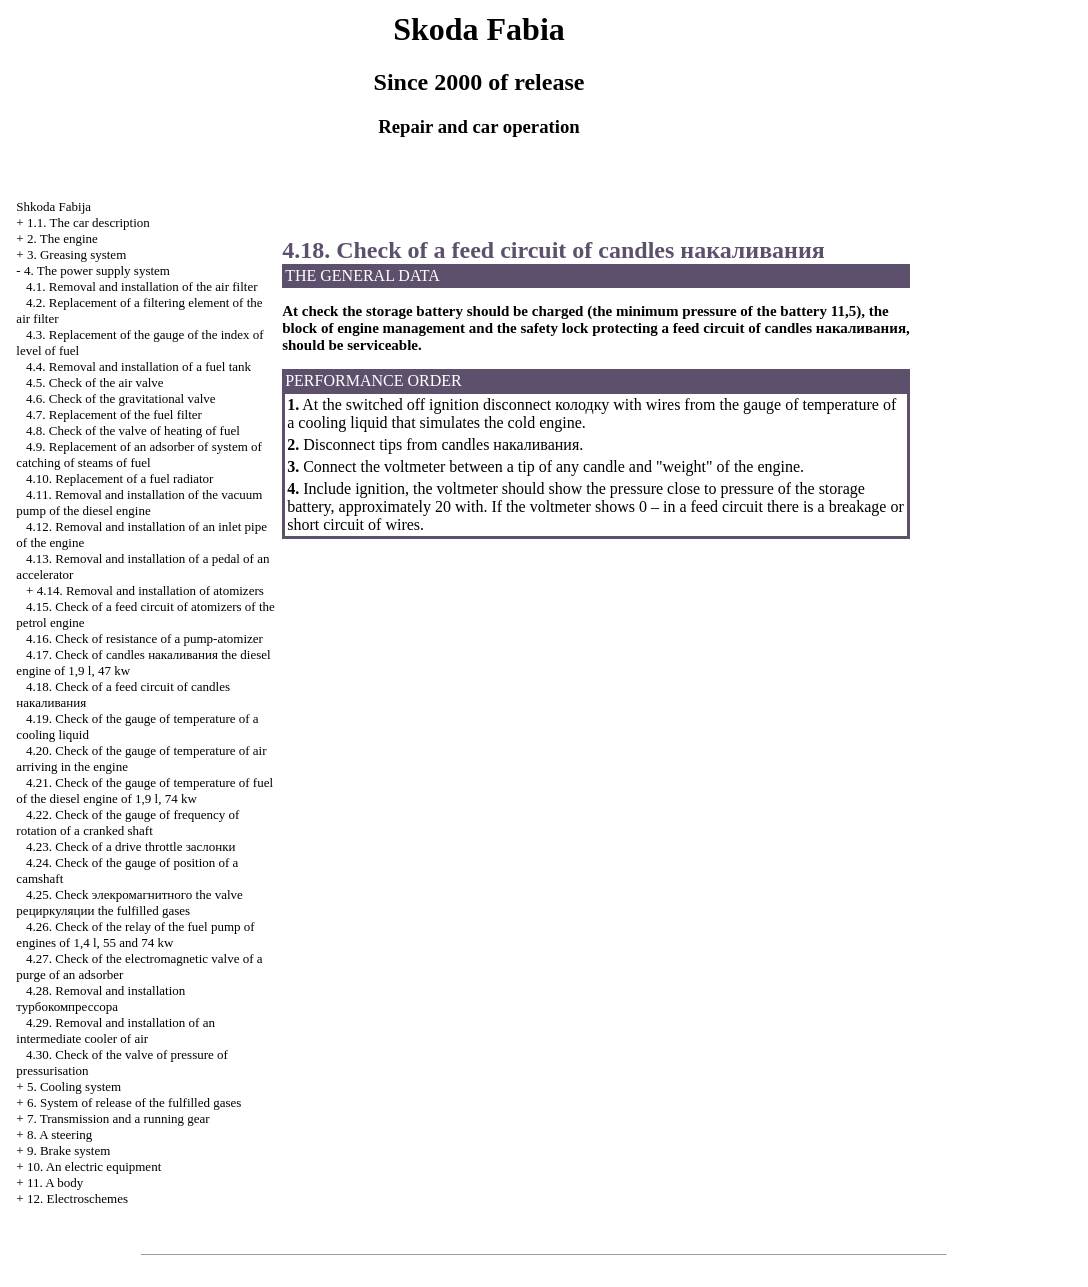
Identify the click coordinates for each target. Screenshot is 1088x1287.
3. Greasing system (76, 254)
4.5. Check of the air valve (95, 382)
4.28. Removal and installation (100, 998)
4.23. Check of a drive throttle (130, 846)
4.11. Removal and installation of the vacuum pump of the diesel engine (139, 502)
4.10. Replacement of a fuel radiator (119, 478)
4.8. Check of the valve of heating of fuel (133, 430)
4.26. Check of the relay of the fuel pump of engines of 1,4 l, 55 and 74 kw (135, 934)
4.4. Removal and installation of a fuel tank (138, 366)
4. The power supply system (97, 270)
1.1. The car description (88, 222)
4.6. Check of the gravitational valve (121, 398)
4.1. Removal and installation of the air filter (141, 286)
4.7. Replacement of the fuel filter (114, 414)
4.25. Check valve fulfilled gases (129, 902)
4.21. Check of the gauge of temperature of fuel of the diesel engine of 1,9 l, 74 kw (144, 790)
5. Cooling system (74, 1086)
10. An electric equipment (94, 1166)
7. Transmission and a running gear (118, 1118)
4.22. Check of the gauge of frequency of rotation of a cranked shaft (127, 822)
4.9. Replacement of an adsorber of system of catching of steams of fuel (138, 454)
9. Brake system (68, 1150)
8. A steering (59, 1134)
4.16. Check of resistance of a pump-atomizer (144, 638)
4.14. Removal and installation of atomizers (150, 590)
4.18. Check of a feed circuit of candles (553, 250)
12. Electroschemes (77, 1198)
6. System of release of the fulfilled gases (134, 1102)
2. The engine (62, 238)
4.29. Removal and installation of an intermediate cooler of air (115, 1030)
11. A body (55, 1182)
